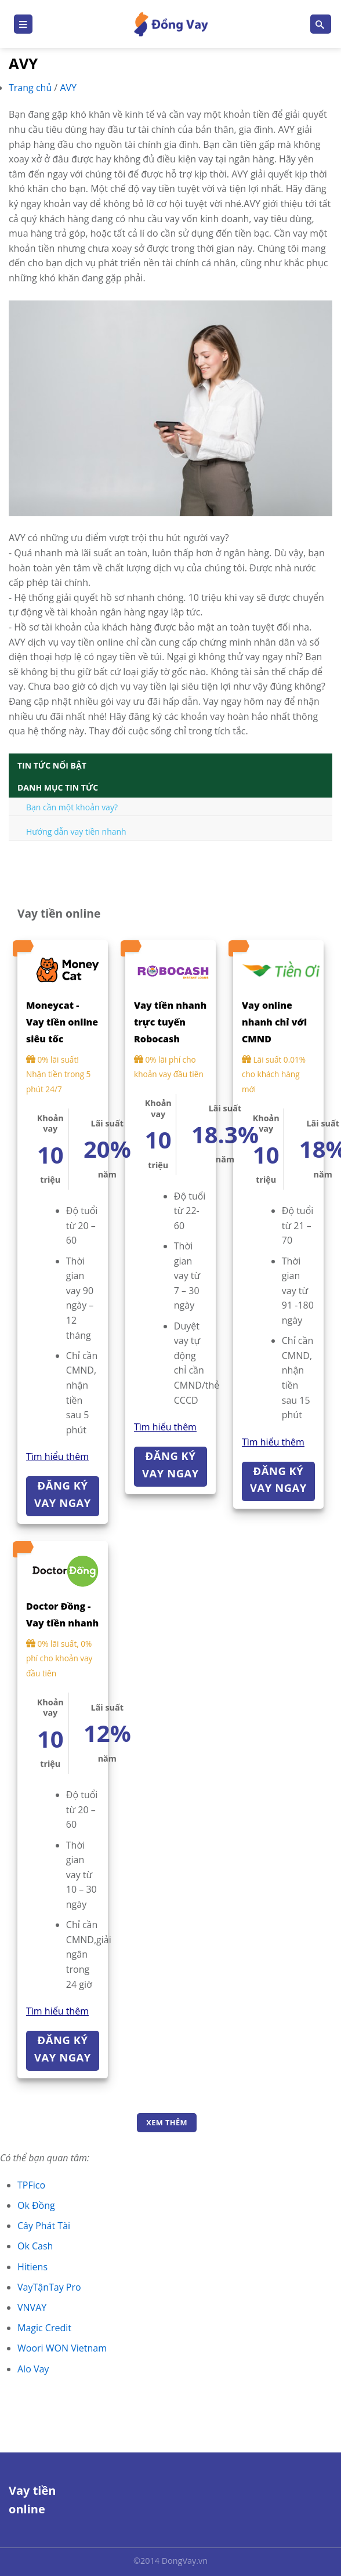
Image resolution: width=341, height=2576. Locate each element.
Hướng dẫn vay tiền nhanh (76, 831)
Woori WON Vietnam (62, 2348)
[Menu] (23, 24)
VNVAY (31, 2307)
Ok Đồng (36, 2205)
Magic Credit (44, 2327)
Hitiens (32, 2266)
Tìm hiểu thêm (57, 1456)
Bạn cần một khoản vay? (72, 807)
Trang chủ (31, 87)
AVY (68, 87)
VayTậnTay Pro (49, 2287)
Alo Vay (33, 2369)
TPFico (31, 2185)
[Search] (320, 24)
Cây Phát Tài (43, 2225)
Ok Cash (35, 2246)
